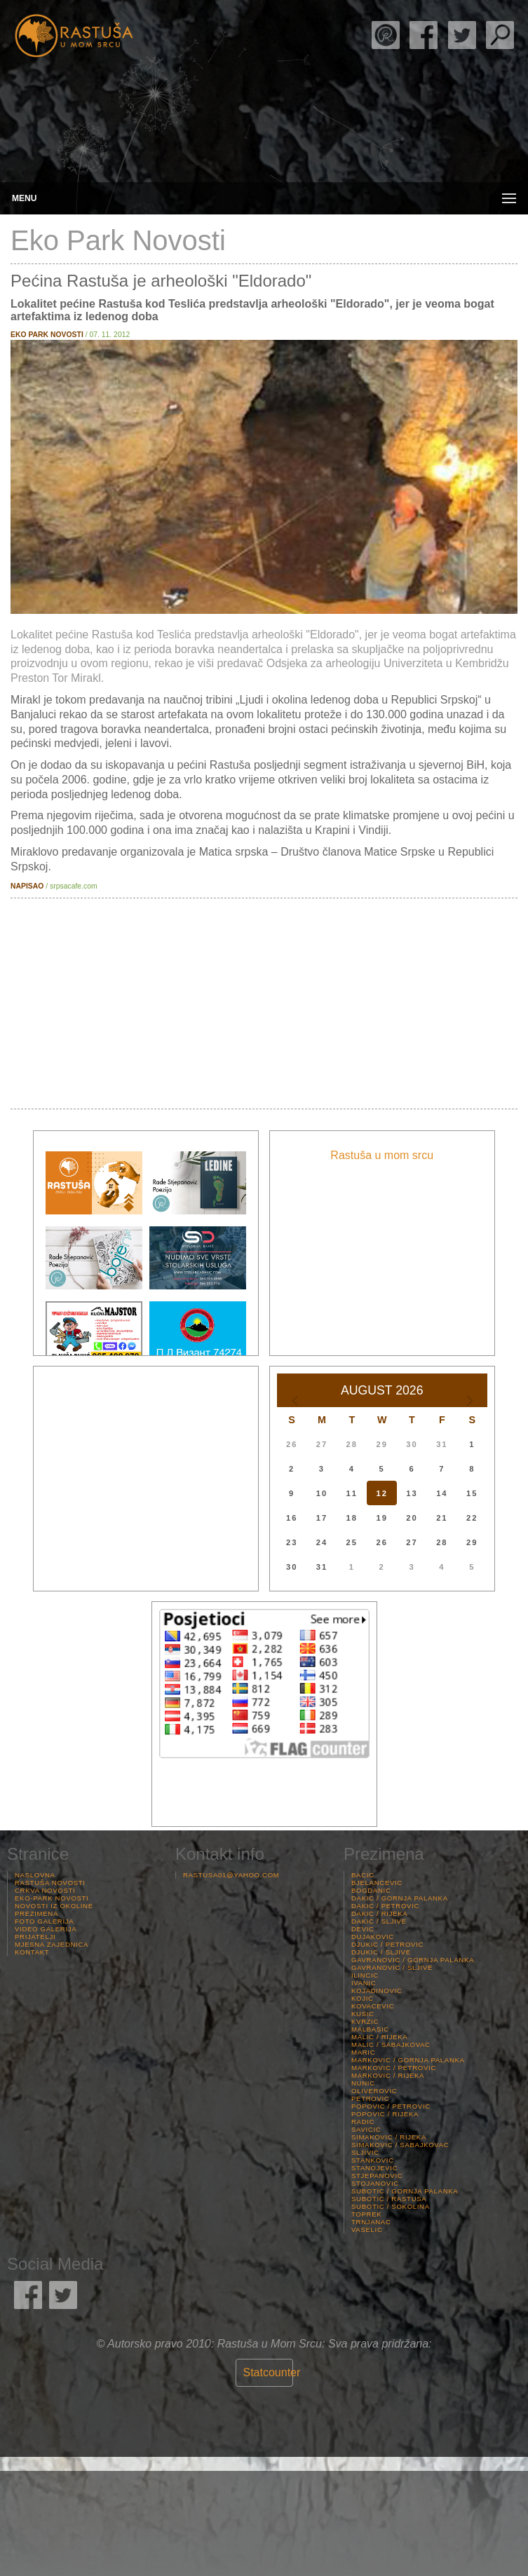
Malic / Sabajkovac (391, 2044)
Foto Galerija (44, 1921)
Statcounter (272, 2372)
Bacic (362, 1875)
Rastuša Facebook (423, 35)
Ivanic (363, 1983)
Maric (363, 2052)
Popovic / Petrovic (391, 2106)
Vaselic (367, 2229)
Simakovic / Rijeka (388, 2137)
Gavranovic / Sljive (392, 1967)
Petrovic (370, 2098)
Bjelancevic (376, 1882)
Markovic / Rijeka (387, 2075)
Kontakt (32, 1952)
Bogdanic (371, 1890)
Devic (362, 1929)
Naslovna (35, 1875)
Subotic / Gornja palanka (404, 2191)
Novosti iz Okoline (54, 1906)
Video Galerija (45, 1929)
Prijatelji (35, 1936)
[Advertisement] (264, 1003)
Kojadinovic (376, 1990)
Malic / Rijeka (379, 2037)
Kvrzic (365, 2021)
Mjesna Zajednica (51, 1944)
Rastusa (73, 36)
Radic (362, 2121)
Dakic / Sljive (379, 1921)
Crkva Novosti (45, 1890)
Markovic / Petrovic (393, 2067)
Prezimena (36, 1913)
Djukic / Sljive (381, 1952)
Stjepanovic (376, 2175)
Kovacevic (372, 2006)
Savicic (366, 2129)
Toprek (366, 2214)
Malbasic (370, 2029)
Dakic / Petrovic (385, 1906)
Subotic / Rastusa (388, 2198)
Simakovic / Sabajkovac (400, 2145)
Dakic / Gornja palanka (399, 1898)
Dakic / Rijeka (379, 1913)
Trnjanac (371, 2222)
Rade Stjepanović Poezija (386, 35)
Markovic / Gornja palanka (408, 2060)
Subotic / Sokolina (390, 2206)
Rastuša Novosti (50, 1882)
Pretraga (500, 35)
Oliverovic (374, 2091)
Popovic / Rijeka (385, 2114)
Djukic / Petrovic (387, 1944)
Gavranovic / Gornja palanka (412, 1960)
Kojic (362, 1998)
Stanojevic (374, 2168)
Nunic (363, 2083)
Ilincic (365, 1975)
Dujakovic (372, 1936)
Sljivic (365, 2152)
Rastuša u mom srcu (381, 1155)
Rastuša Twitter (462, 35)
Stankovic (372, 2160)
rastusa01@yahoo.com (231, 1875)
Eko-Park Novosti (51, 1898)
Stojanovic (375, 2183)
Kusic (362, 2013)
